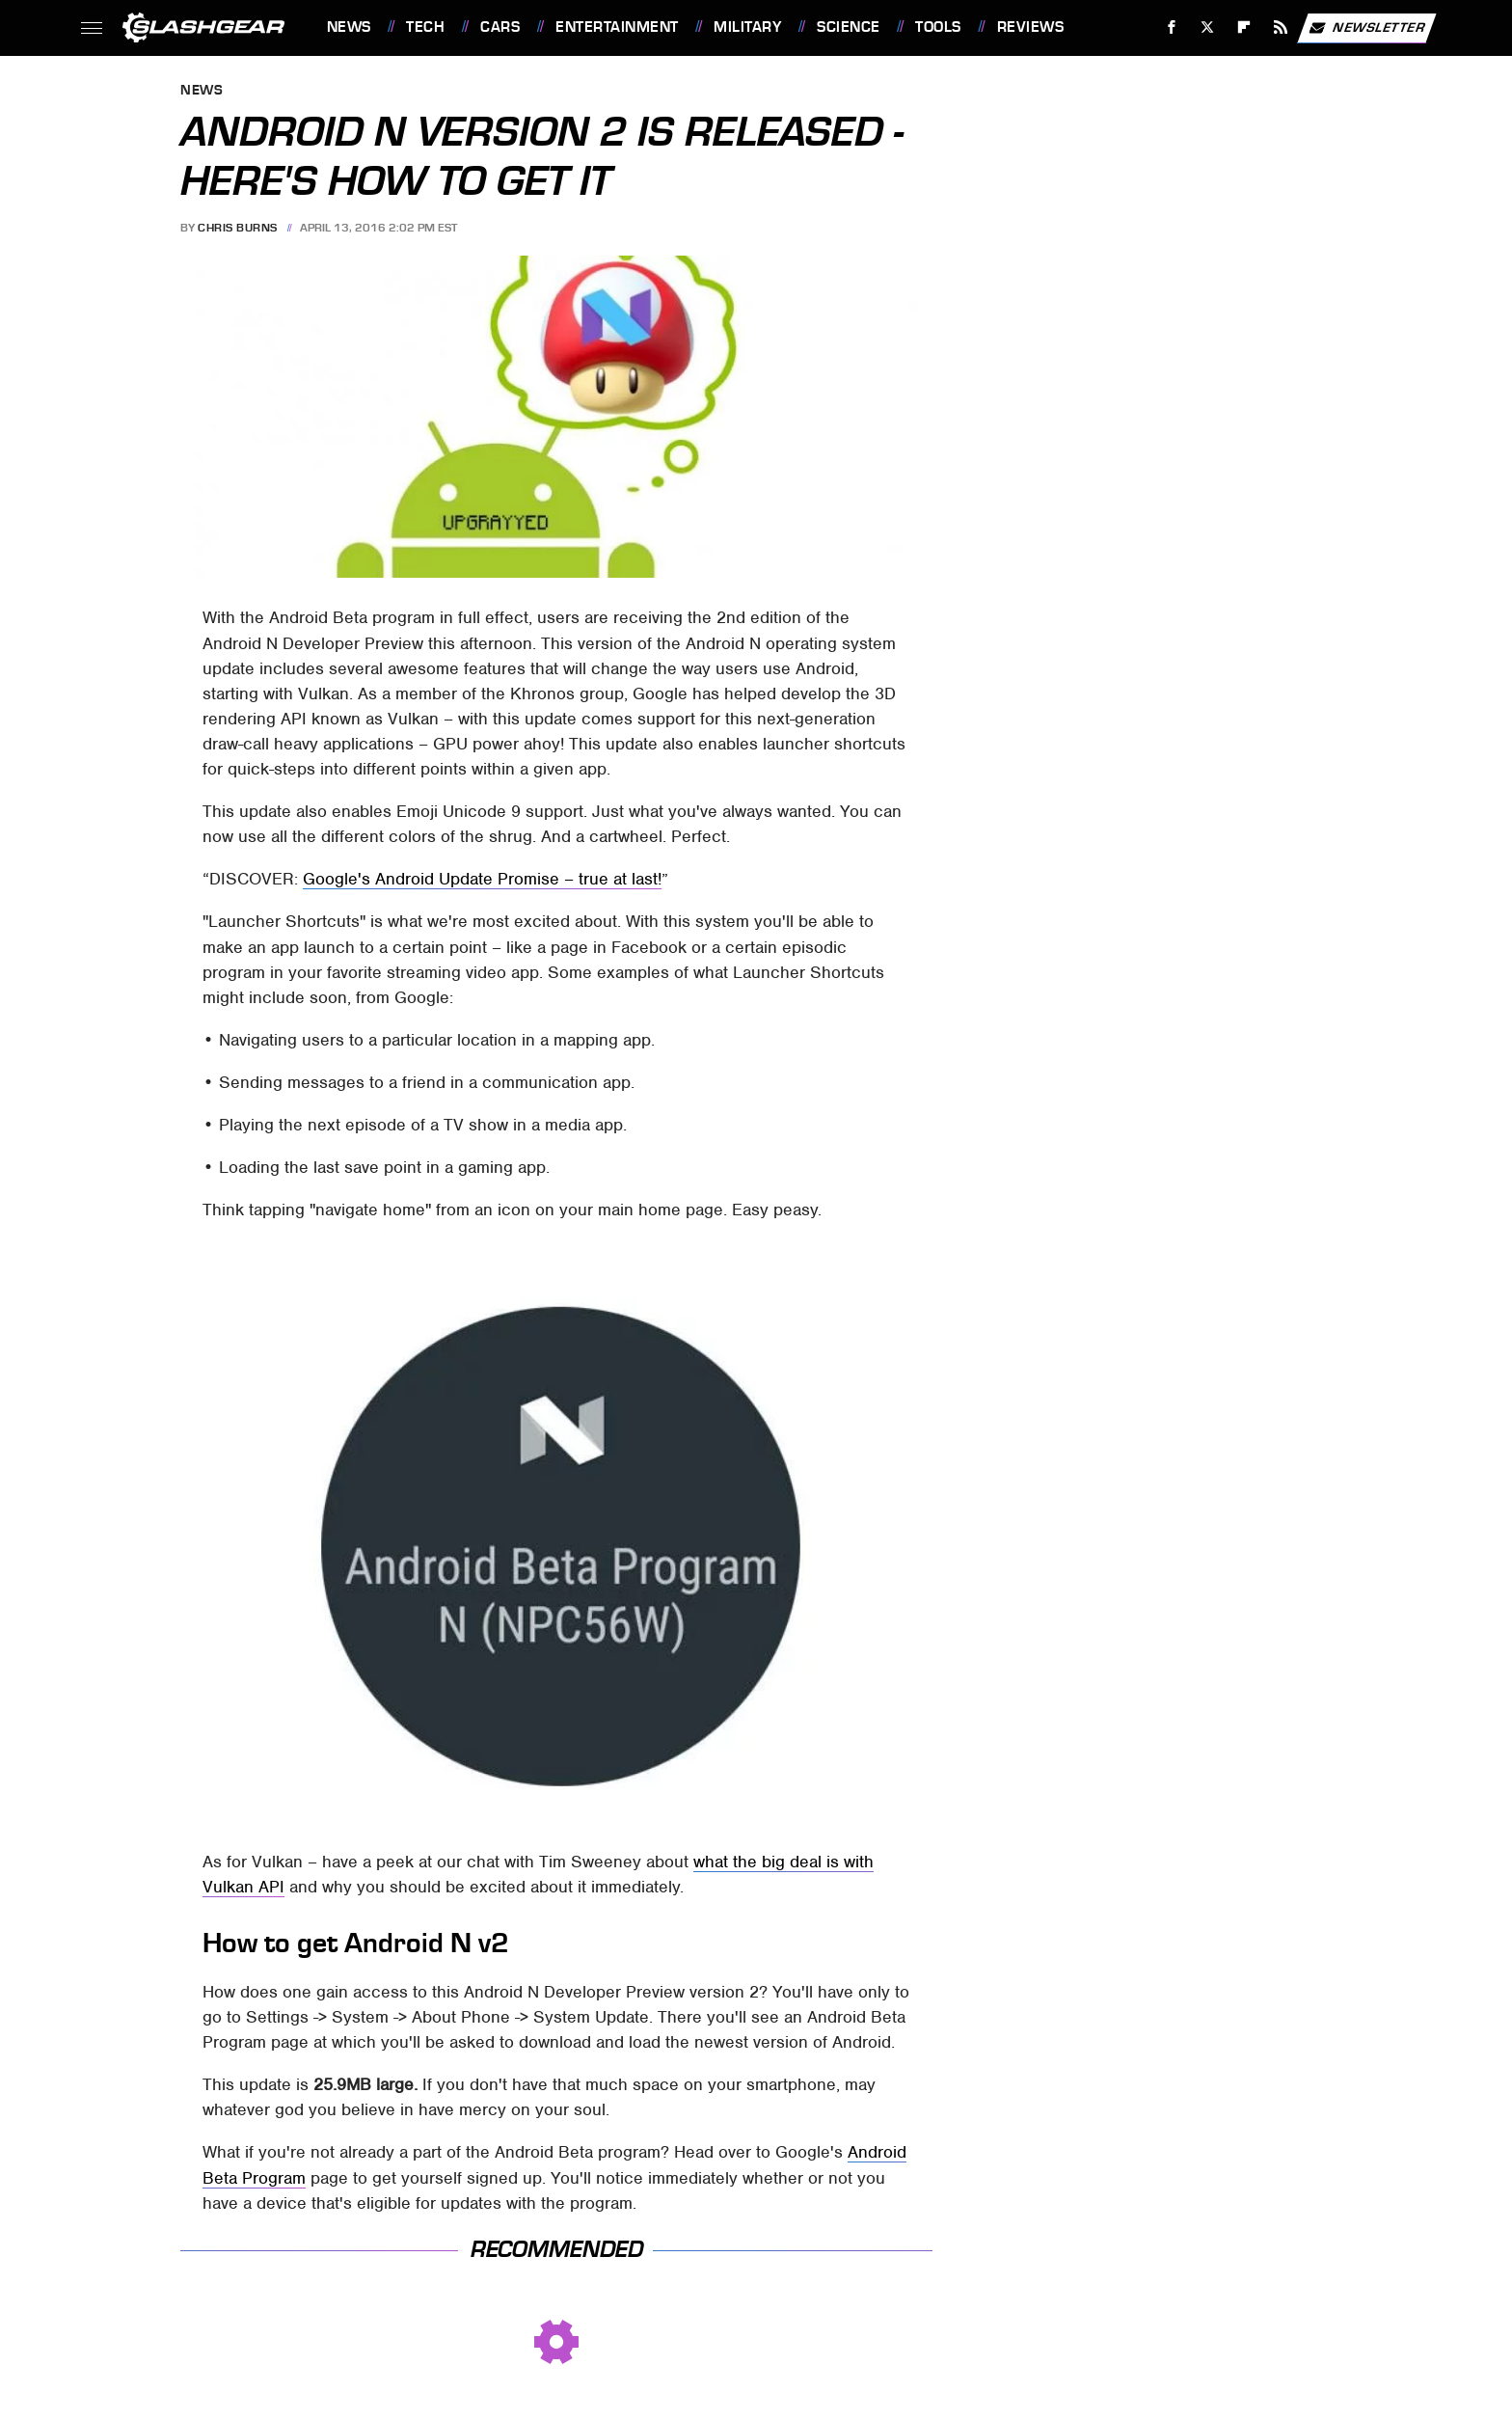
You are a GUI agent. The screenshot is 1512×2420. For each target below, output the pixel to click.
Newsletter (1366, 28)
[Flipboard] (1244, 27)
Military (747, 27)
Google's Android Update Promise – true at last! (482, 878)
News (349, 27)
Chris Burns (238, 227)
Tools (938, 27)
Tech (425, 27)
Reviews (1031, 27)
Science (848, 27)
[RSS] (1280, 27)
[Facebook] (1171, 27)
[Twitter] (1208, 27)
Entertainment (617, 27)
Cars (500, 27)
